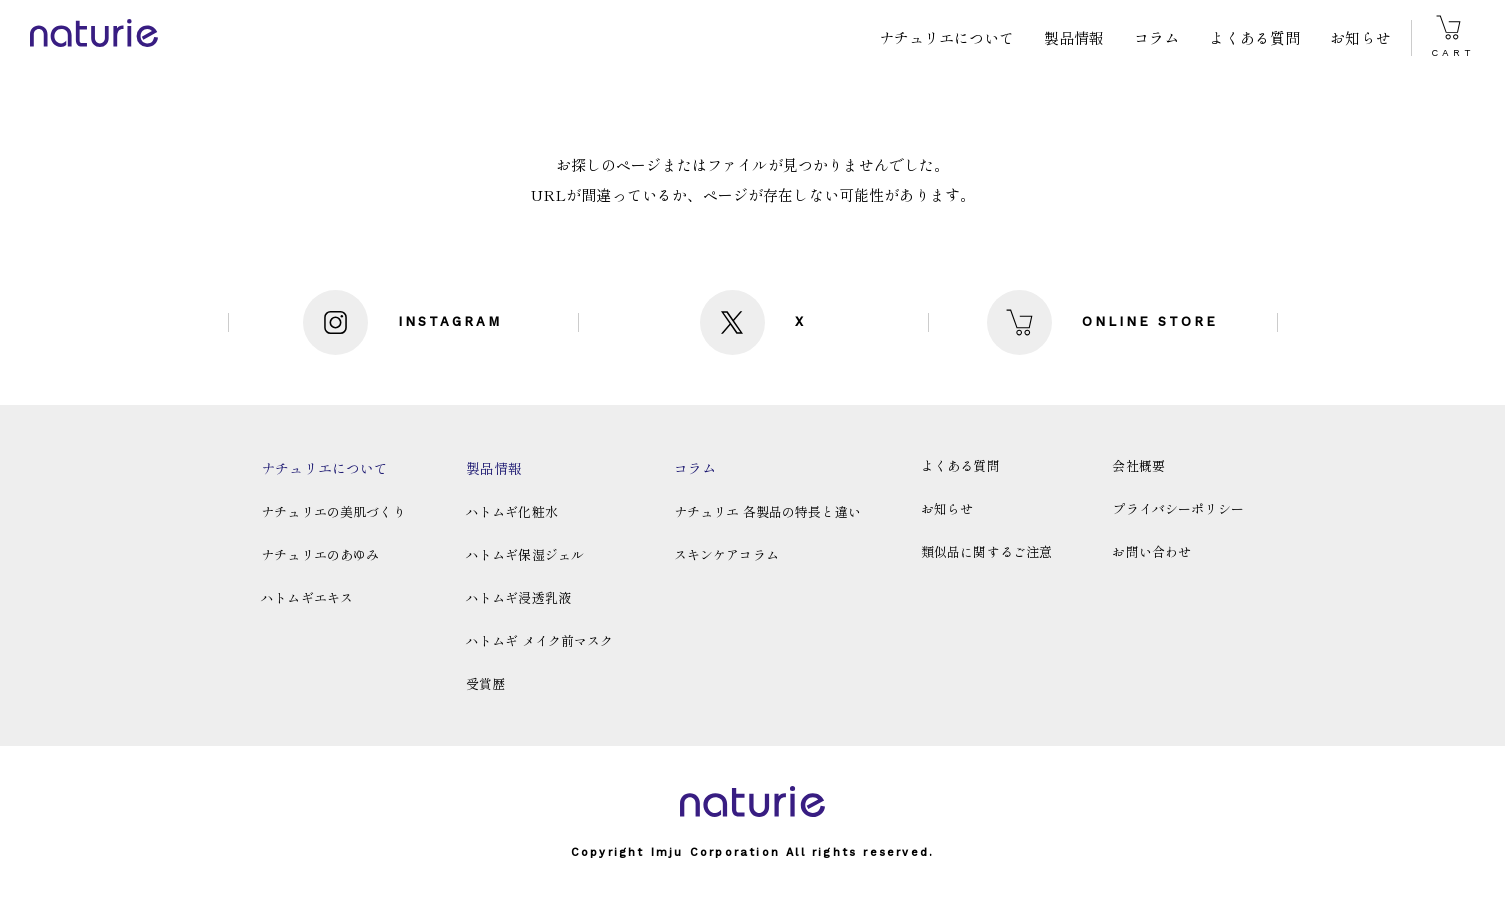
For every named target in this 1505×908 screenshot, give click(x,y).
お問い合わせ (1151, 551)
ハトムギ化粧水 (512, 511)
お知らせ (1360, 37)
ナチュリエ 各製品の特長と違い (767, 511)
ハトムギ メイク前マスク (540, 640)
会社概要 (1138, 465)
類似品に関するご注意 (987, 551)
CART (1453, 36)
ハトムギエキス (307, 597)
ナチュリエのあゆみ (320, 554)
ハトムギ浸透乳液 (518, 597)
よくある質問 (1254, 37)
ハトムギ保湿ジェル (525, 554)
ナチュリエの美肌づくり (333, 511)
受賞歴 (485, 683)
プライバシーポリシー (1178, 508)
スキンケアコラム (726, 554)
